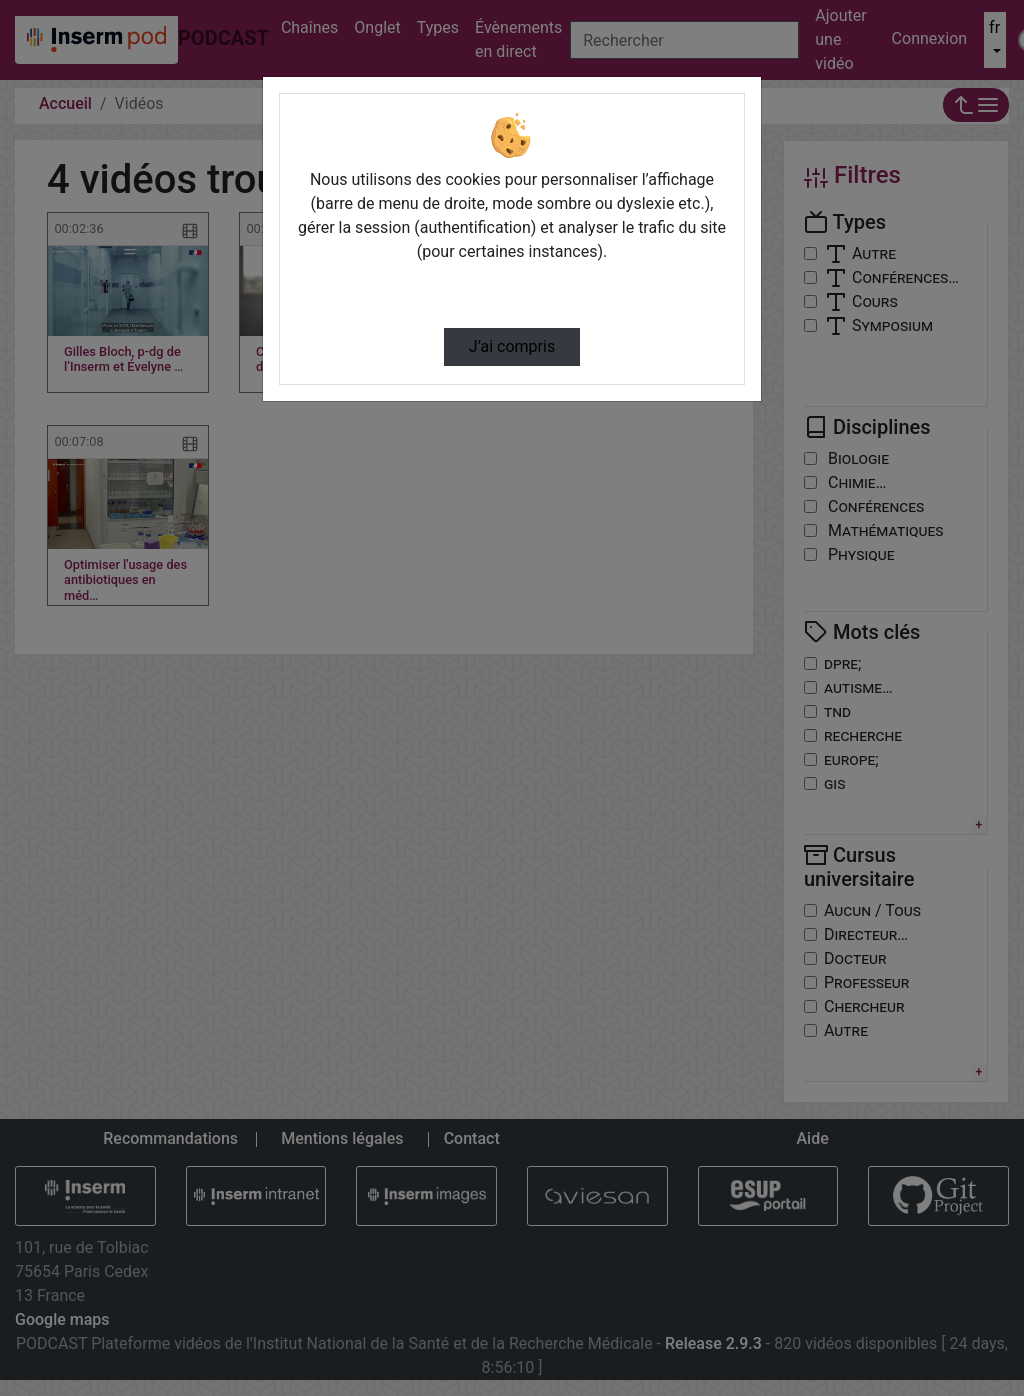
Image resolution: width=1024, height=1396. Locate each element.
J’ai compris (512, 346)
